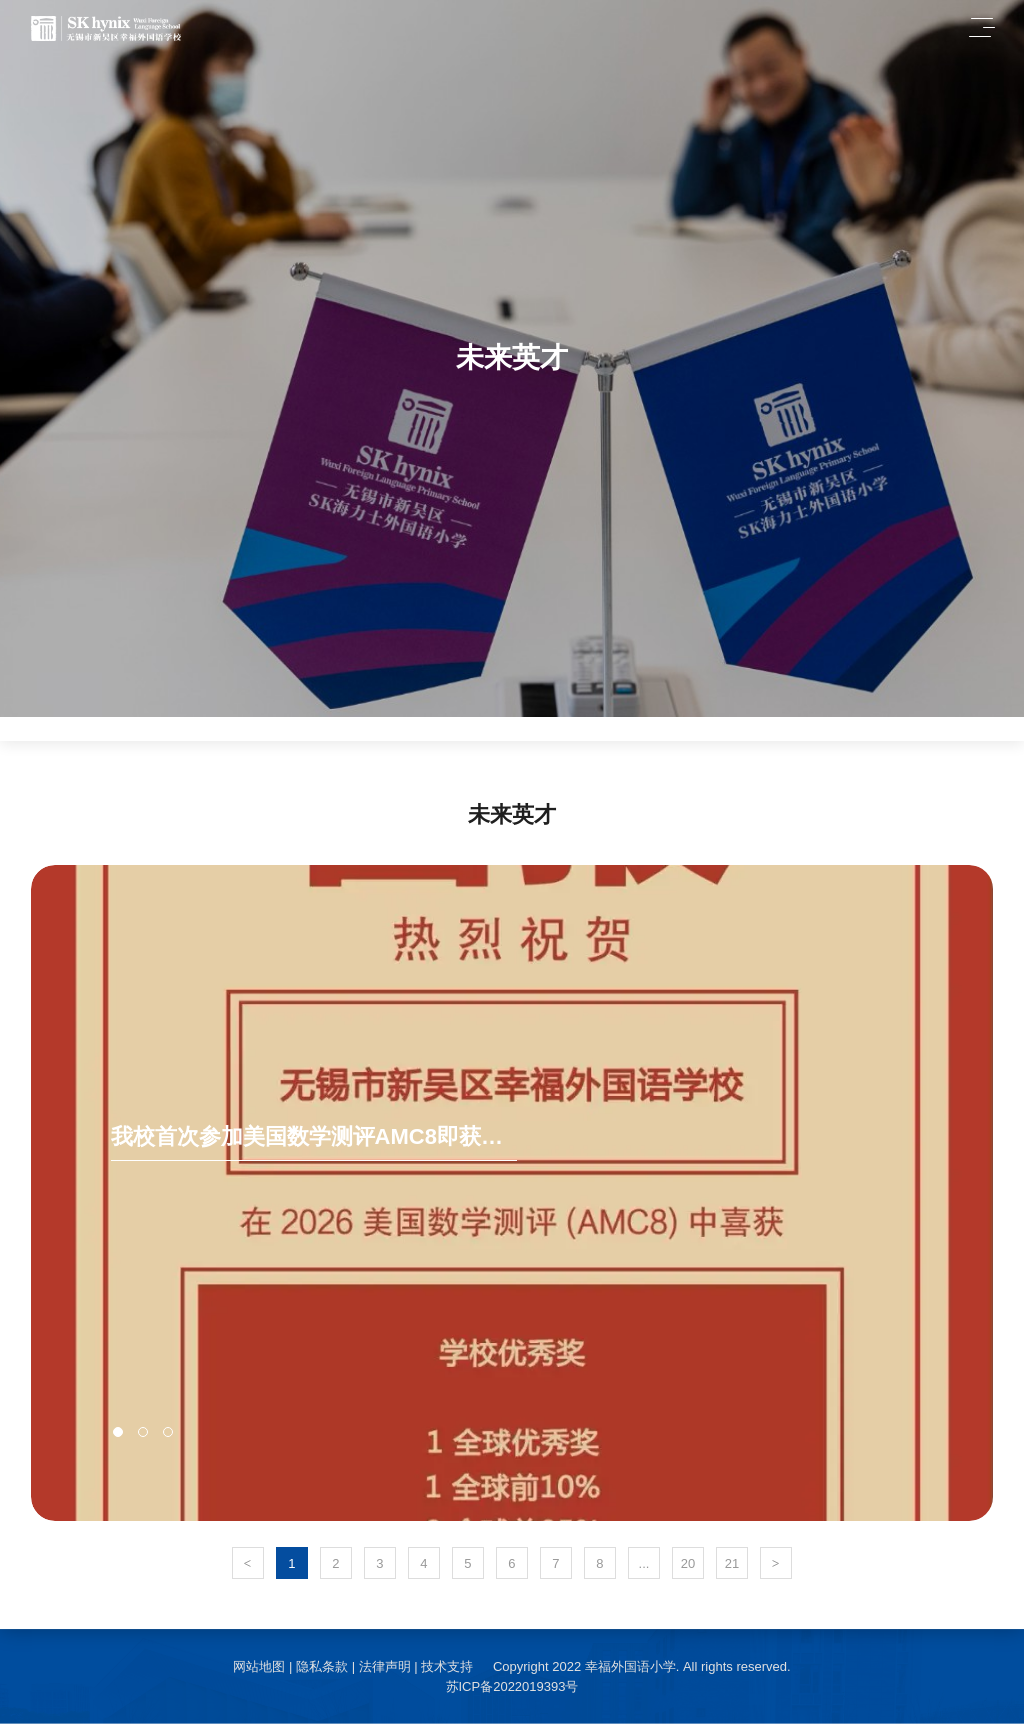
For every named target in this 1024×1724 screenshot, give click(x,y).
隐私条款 (322, 1666)
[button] (118, 1432)
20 (688, 1563)
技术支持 (447, 1666)
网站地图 (259, 1666)
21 (732, 1563)
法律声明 (385, 1666)
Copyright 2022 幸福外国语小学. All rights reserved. (642, 1666)
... (644, 1563)
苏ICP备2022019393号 (512, 1686)
